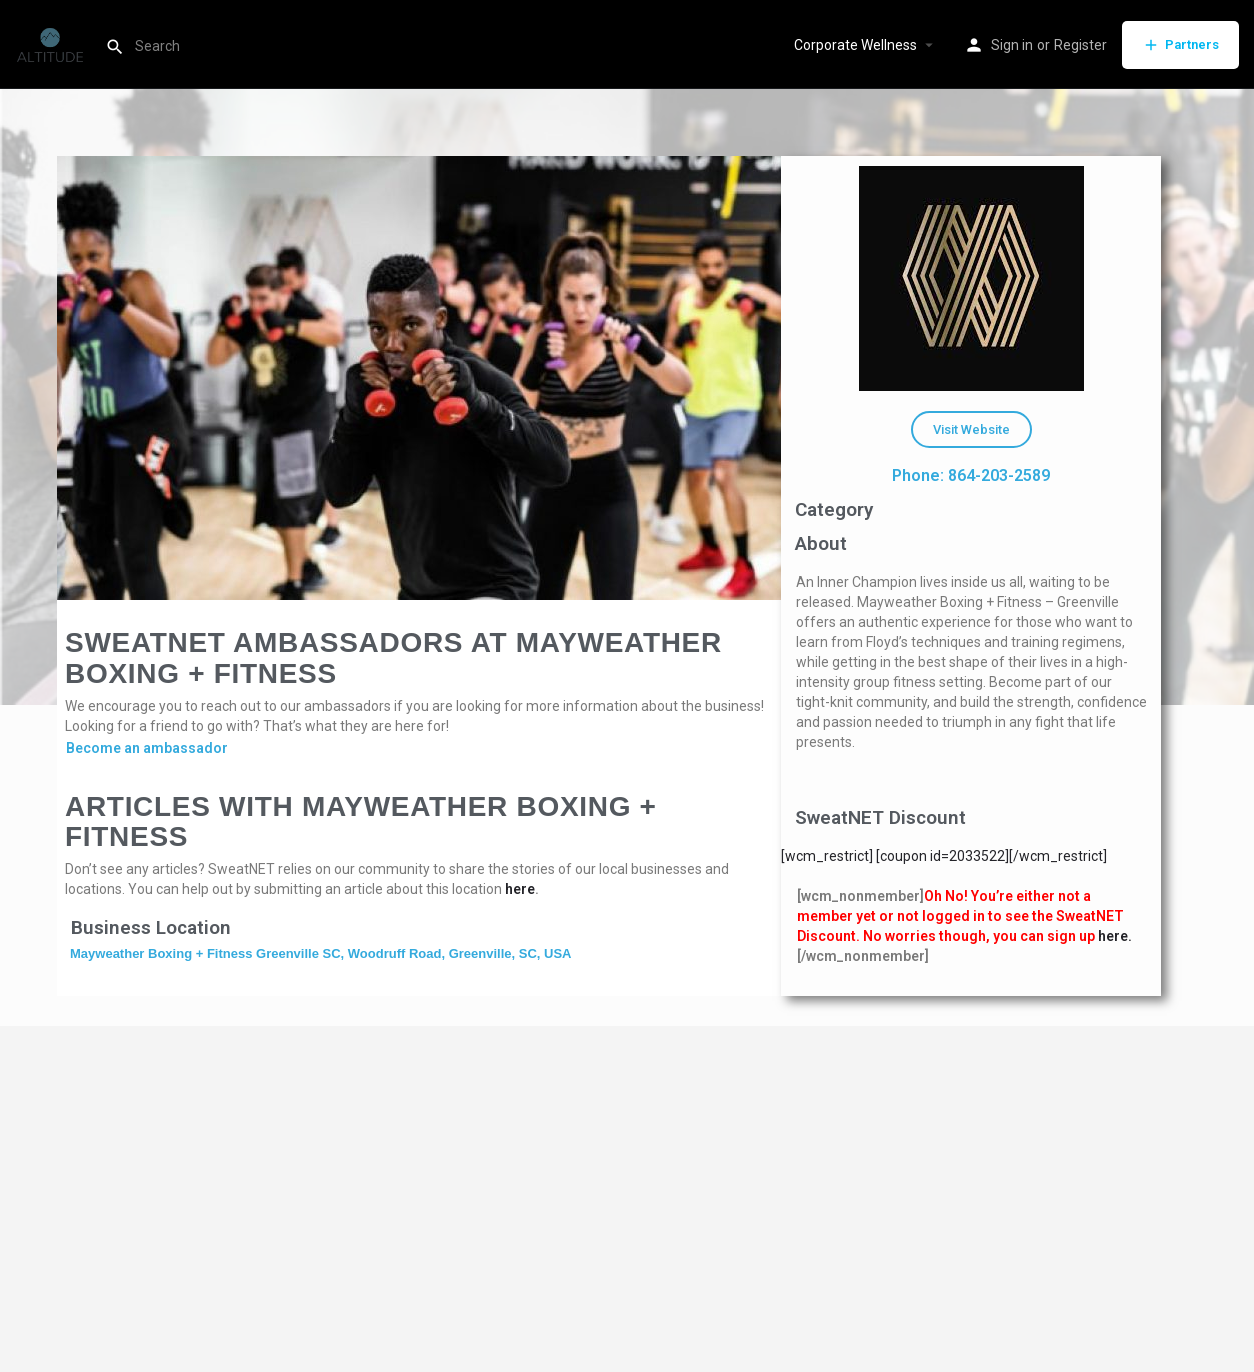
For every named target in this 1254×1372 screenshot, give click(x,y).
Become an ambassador (147, 748)
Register (1080, 45)
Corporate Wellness (855, 45)
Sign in (1012, 45)
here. (1115, 936)
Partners (1180, 45)
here (520, 889)
